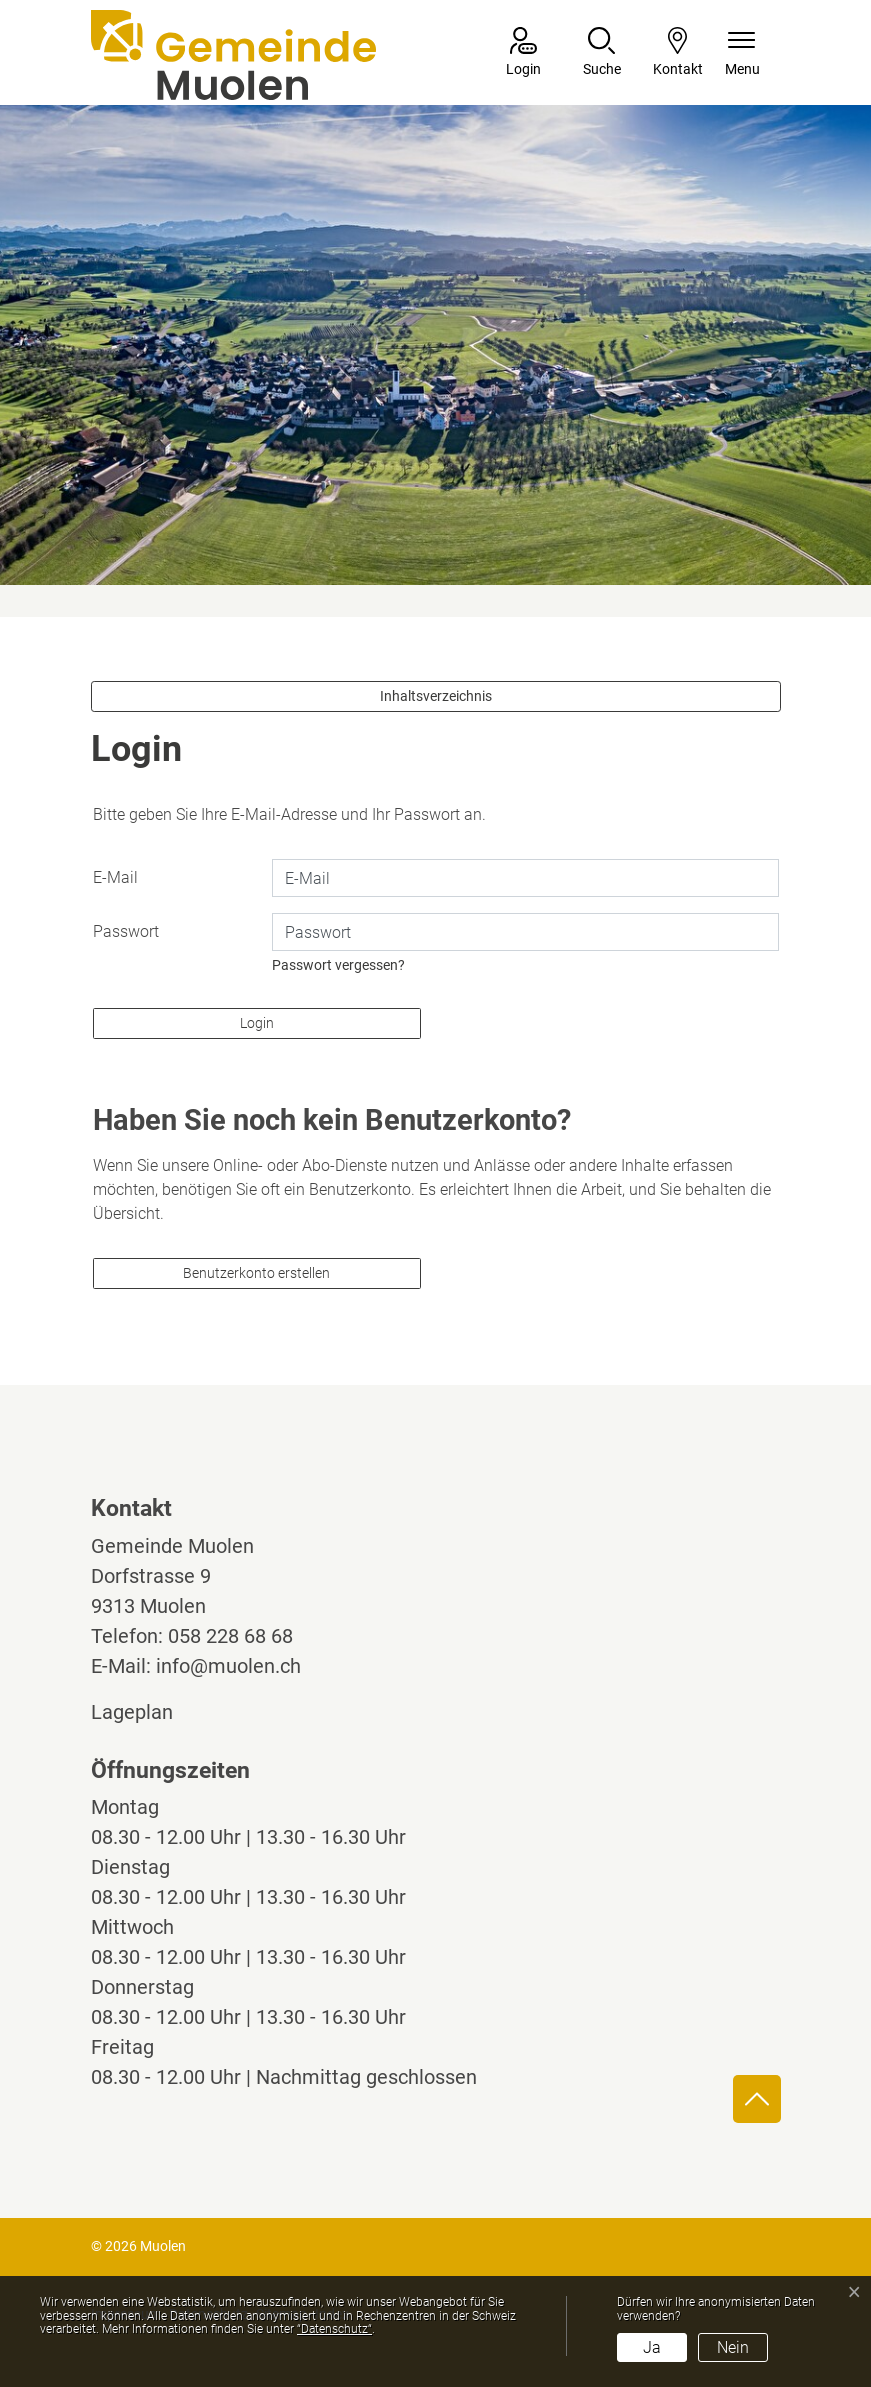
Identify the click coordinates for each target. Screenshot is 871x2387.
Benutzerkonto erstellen (256, 1273)
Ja (652, 2347)
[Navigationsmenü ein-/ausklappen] (742, 53)
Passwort (126, 931)
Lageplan (150, 1712)
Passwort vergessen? (338, 965)
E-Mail (115, 877)
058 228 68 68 (230, 1636)
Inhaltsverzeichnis (436, 696)
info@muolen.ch (228, 1666)
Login (257, 1023)
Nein (733, 2347)
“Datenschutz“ (334, 2329)
